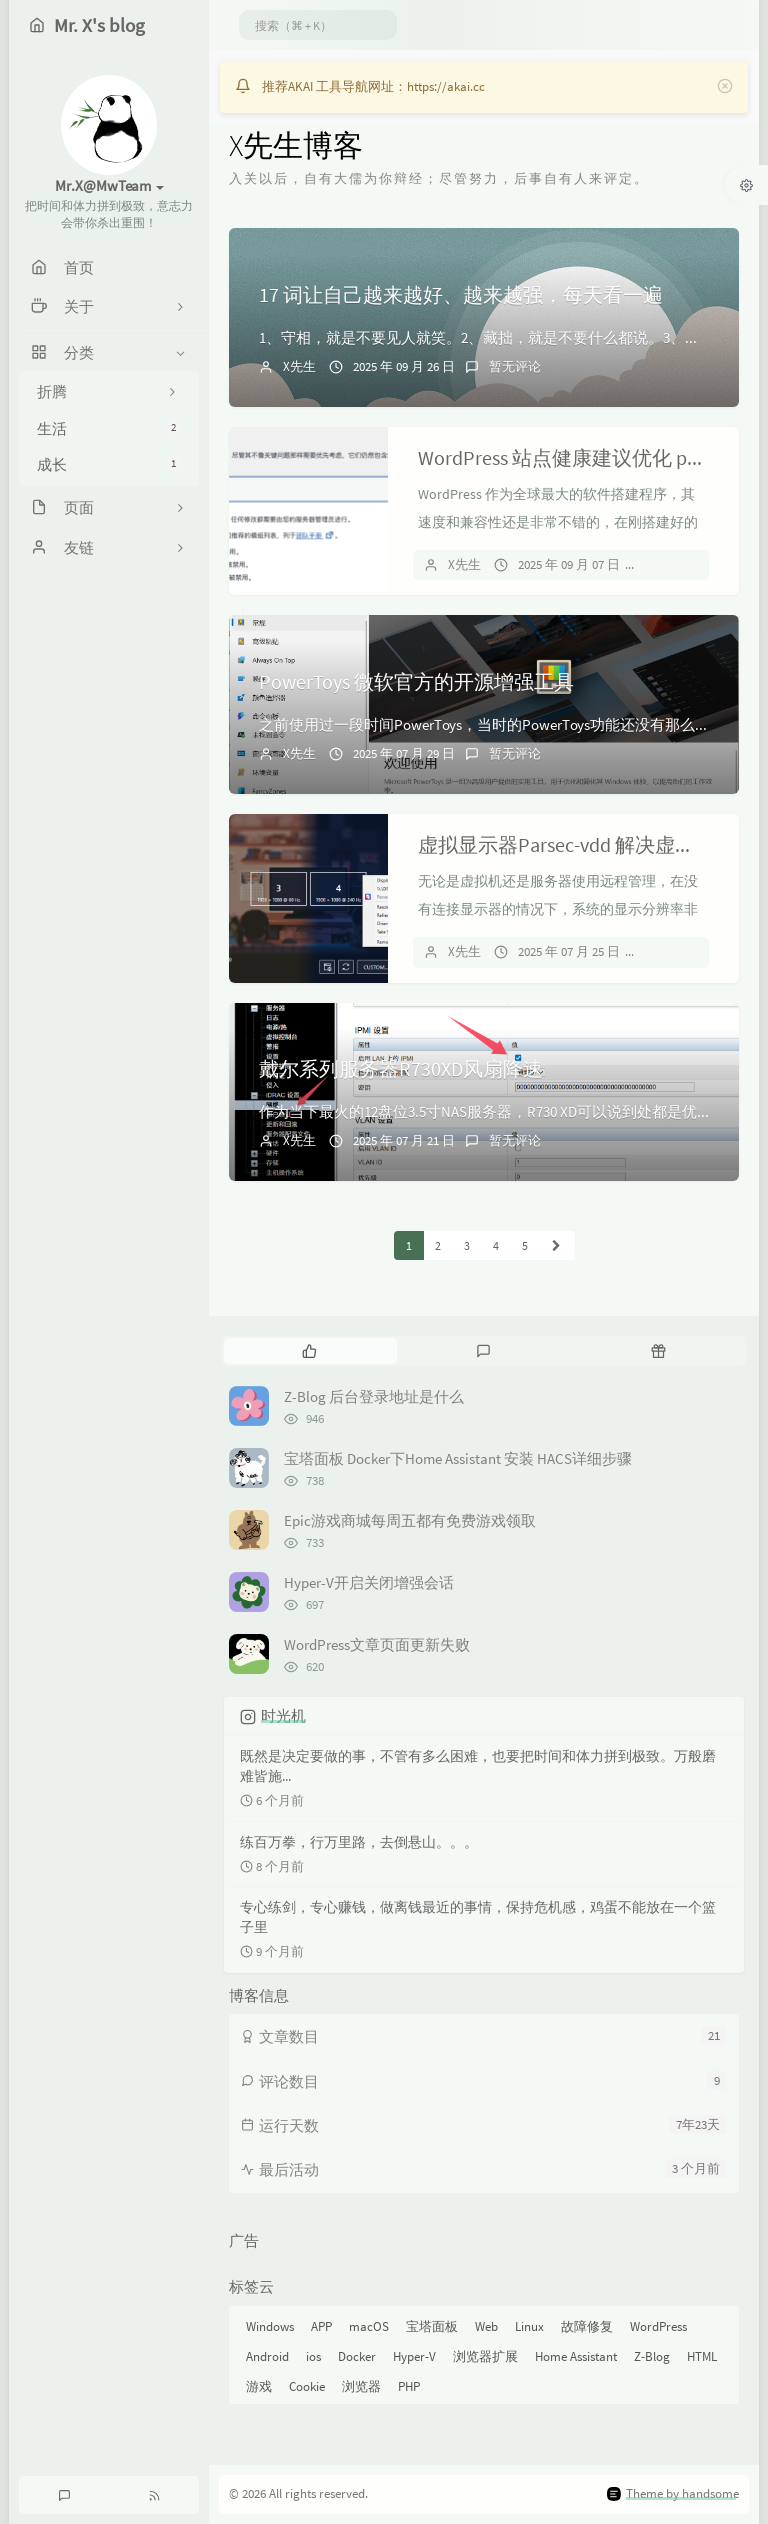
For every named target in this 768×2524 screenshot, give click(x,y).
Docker (357, 2356)
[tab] (309, 1351)
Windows (270, 2326)
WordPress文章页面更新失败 (377, 1644)
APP (321, 2326)
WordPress (658, 2326)
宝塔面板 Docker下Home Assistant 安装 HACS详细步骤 (458, 1458)
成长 (109, 464)
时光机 (283, 1715)
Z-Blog (652, 2356)
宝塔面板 (432, 2326)
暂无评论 (515, 366)
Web (486, 2326)
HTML (702, 2356)
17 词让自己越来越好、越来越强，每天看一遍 (461, 294)
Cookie (307, 2386)
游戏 (259, 2386)
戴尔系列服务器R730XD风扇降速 (401, 1068)
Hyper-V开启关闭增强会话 (369, 1582)
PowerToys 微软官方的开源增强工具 (416, 681)
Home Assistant (576, 2356)
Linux (529, 2326)
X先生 (299, 366)
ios (313, 2356)
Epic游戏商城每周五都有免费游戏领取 (410, 1520)
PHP (409, 2386)
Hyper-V (414, 2356)
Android (267, 2356)
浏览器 (361, 2386)
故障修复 (587, 2326)
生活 (109, 428)
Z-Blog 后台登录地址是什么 (374, 1396)
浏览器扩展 (485, 2356)
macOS (369, 2326)
